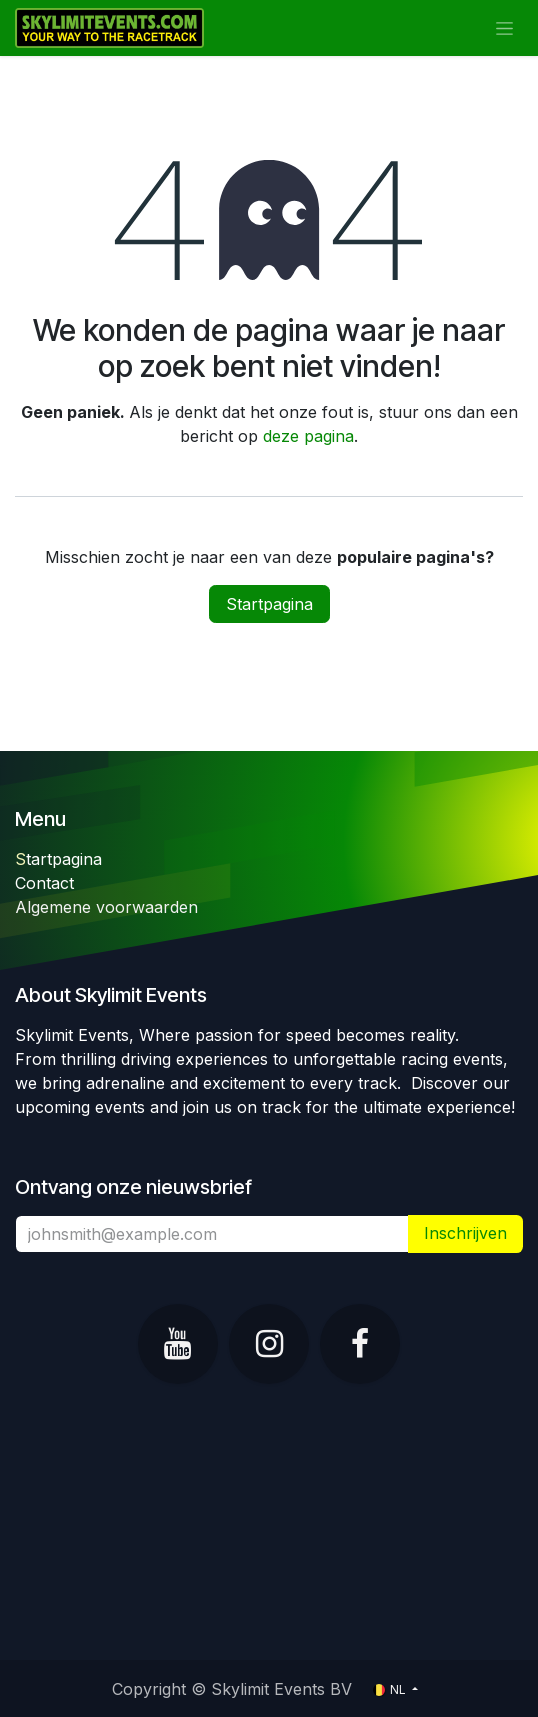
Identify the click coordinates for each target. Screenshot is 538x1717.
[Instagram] (269, 1344)
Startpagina (269, 604)
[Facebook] (360, 1344)
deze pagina (308, 436)
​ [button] (465, 1233)
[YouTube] (178, 1344)
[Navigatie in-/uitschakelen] (504, 28)
